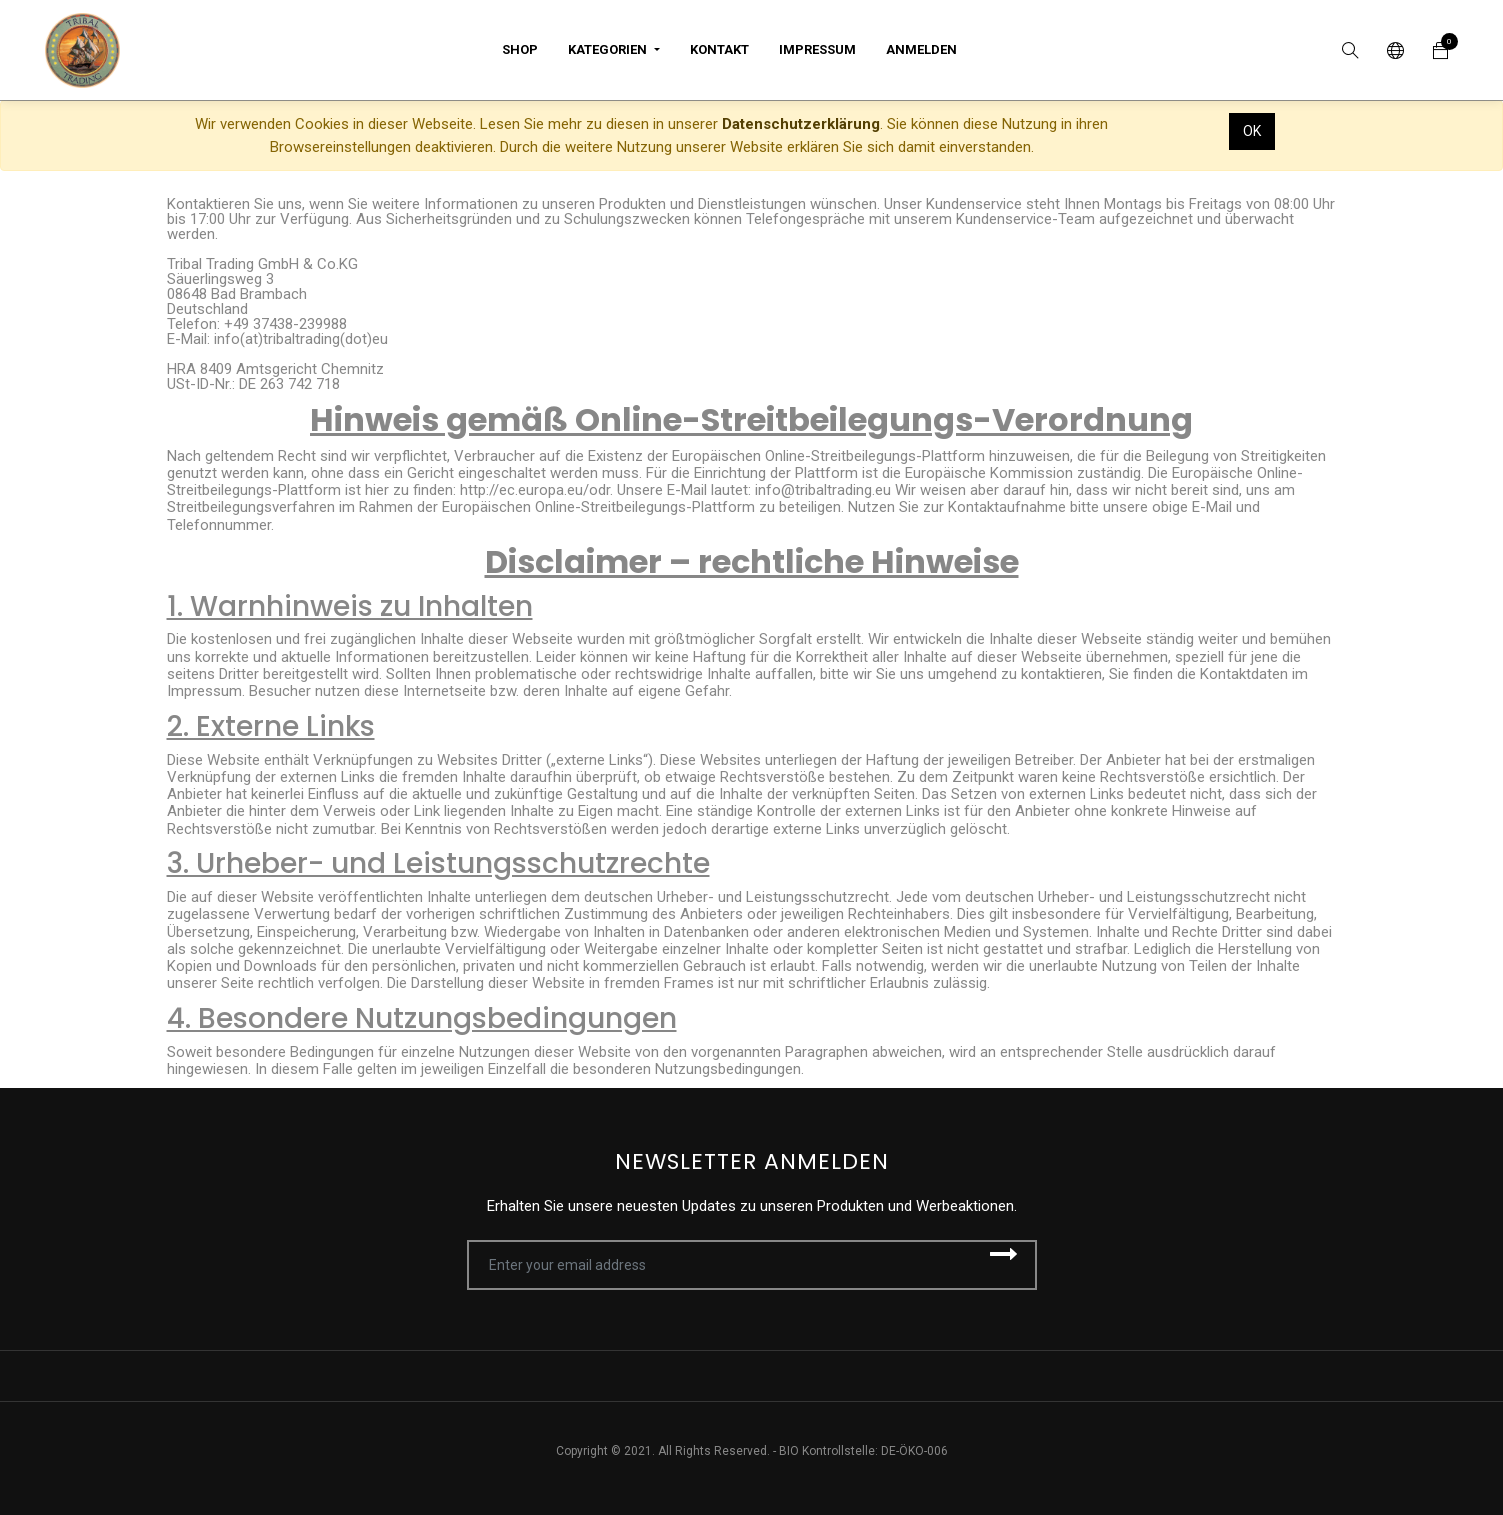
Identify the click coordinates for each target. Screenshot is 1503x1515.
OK (1252, 131)
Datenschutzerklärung (801, 124)
